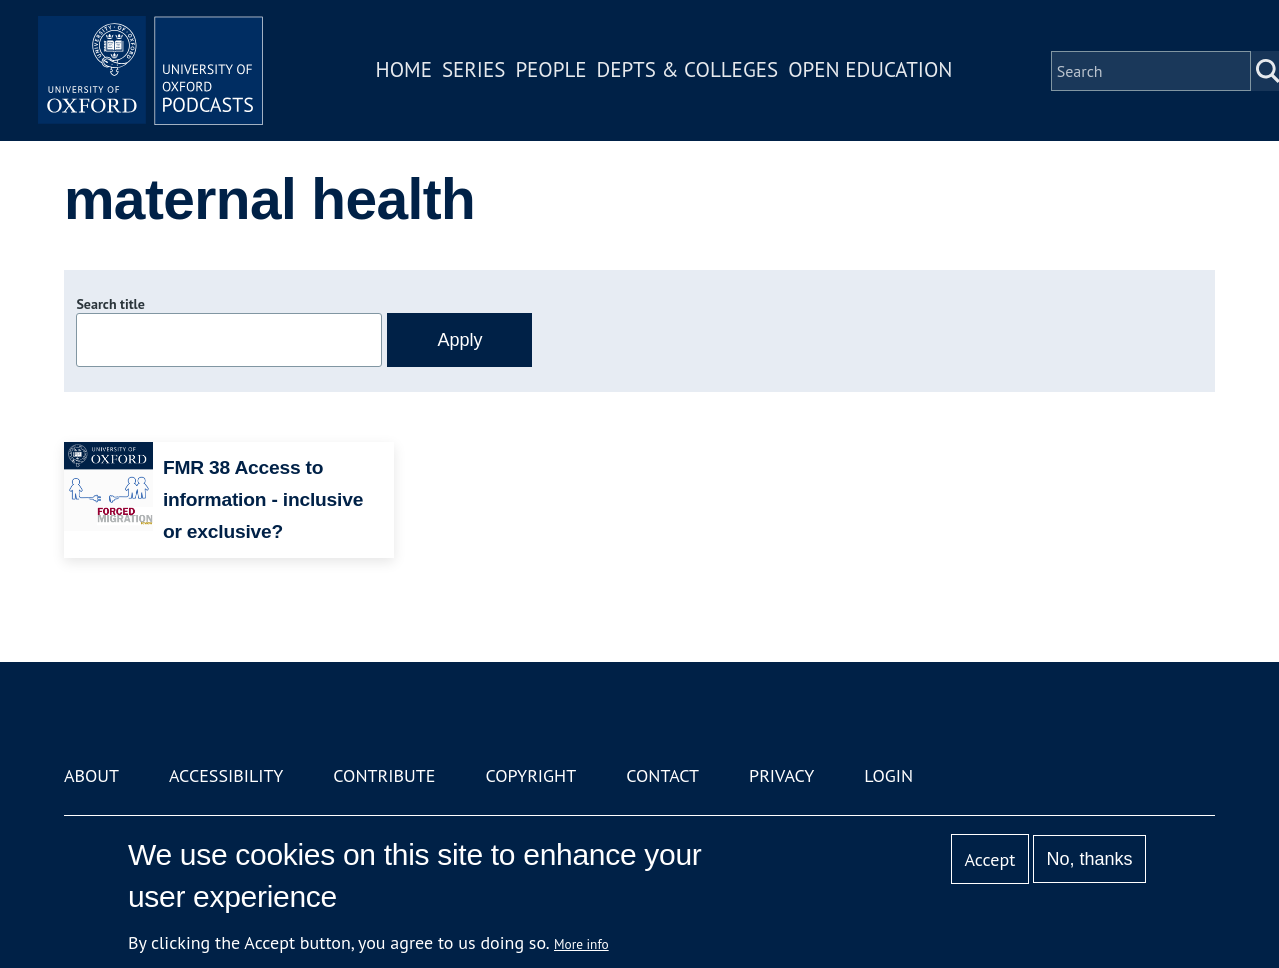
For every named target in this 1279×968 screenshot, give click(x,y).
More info (581, 944)
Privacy (781, 775)
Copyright (530, 775)
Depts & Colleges (695, 73)
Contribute (384, 775)
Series (480, 73)
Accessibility (226, 775)
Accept (990, 859)
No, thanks (1090, 859)
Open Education (878, 73)
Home (411, 73)
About (91, 775)
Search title (110, 304)
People (558, 73)
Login (888, 775)
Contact (662, 775)
